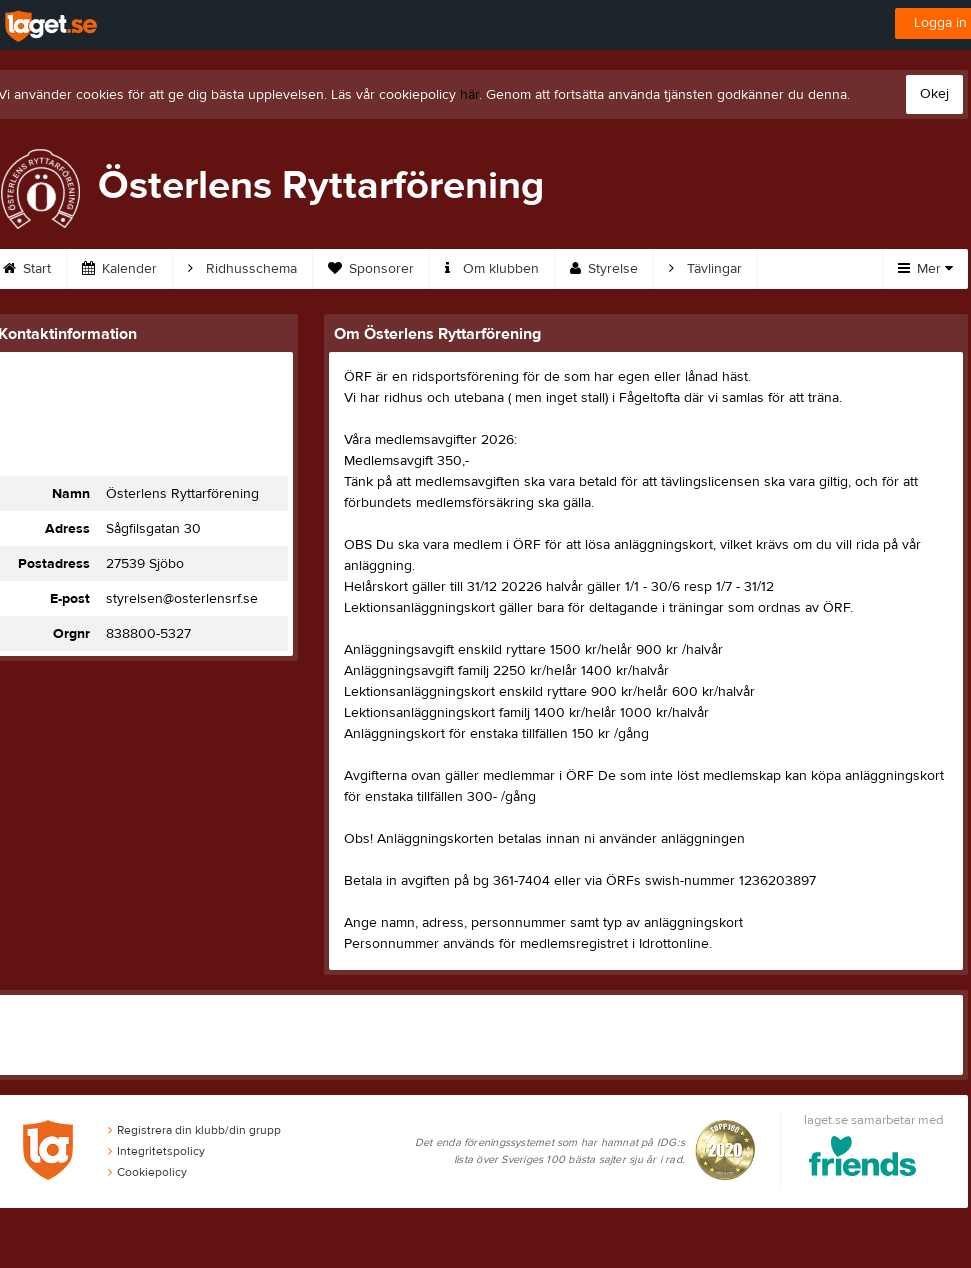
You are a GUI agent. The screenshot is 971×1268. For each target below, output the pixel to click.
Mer (925, 269)
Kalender (119, 269)
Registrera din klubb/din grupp (194, 1130)
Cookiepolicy (147, 1172)
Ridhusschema (242, 269)
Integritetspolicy (156, 1151)
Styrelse (604, 269)
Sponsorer (371, 269)
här (469, 95)
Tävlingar (705, 269)
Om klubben (492, 269)
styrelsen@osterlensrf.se (182, 599)
